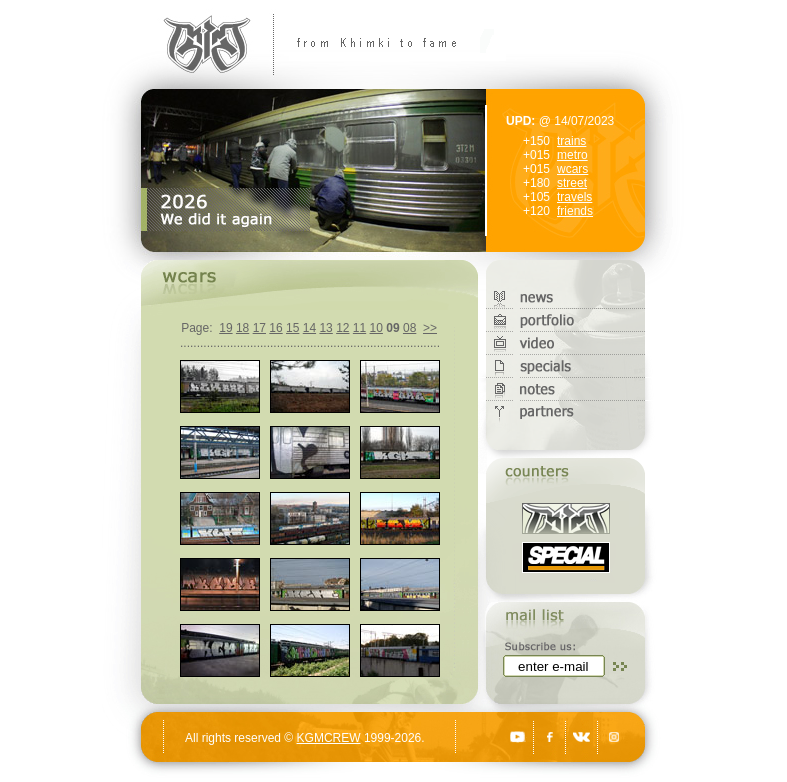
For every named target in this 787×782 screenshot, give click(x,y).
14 (309, 328)
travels (574, 197)
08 (409, 328)
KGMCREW (329, 738)
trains (571, 141)
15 (292, 328)
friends (575, 211)
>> (430, 328)
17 (259, 328)
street (572, 183)
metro (572, 155)
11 (359, 328)
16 (275, 328)
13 (325, 328)
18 (242, 328)
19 (225, 328)
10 (376, 328)
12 (342, 328)
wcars (572, 169)
